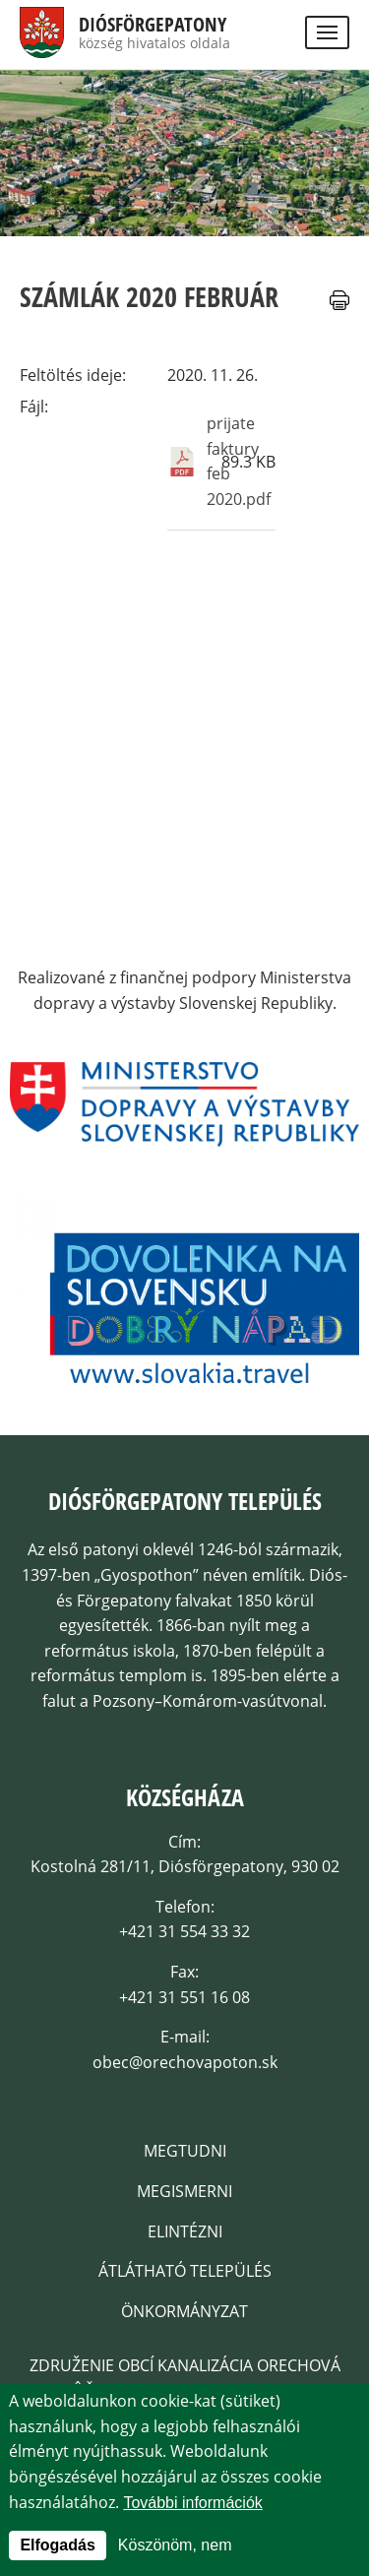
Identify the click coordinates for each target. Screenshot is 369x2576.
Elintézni (185, 2231)
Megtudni (185, 2151)
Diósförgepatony (152, 24)
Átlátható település (185, 2271)
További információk (192, 2505)
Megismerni (184, 2191)
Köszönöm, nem (175, 2549)
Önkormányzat (184, 2311)
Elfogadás (57, 2549)
